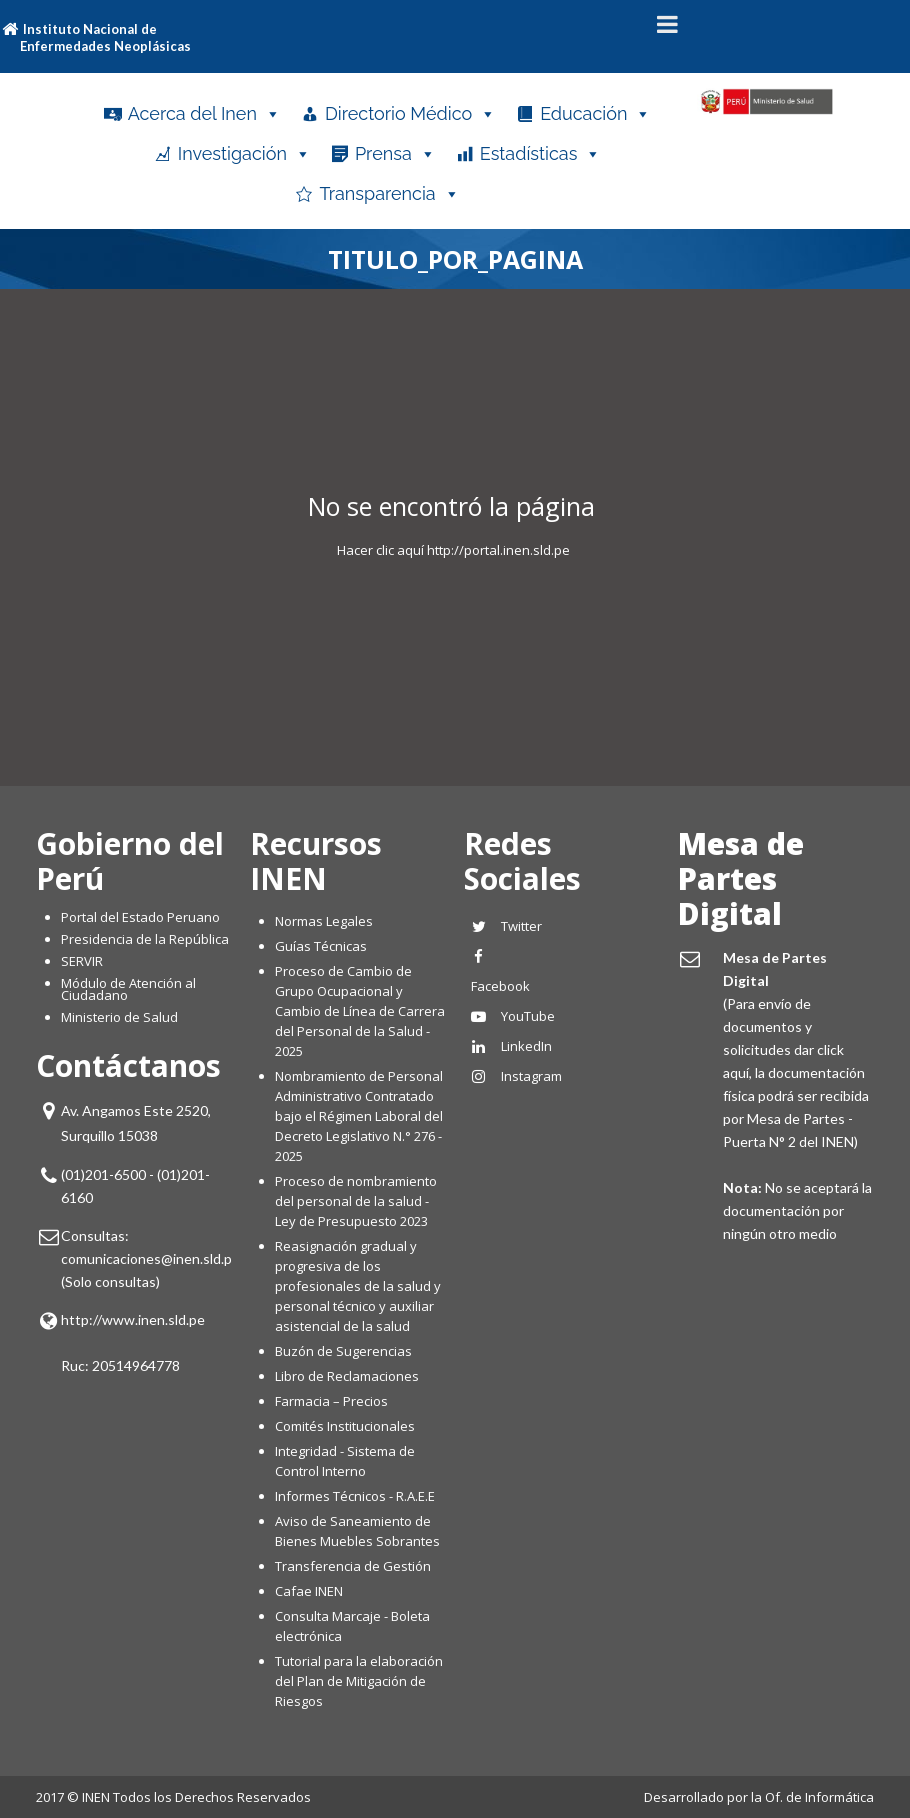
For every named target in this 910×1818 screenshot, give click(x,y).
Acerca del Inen (204, 114)
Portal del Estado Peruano (140, 917)
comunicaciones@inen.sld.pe (150, 1258)
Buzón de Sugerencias (343, 1351)
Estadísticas (541, 154)
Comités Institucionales (345, 1426)
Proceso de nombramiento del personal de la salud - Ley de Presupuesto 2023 (356, 1201)
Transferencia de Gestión (353, 1566)
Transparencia (389, 194)
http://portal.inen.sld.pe (498, 550)
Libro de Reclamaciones (348, 1376)
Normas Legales (324, 921)
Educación (595, 114)
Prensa (395, 154)
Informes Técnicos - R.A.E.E (355, 1496)
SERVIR (82, 961)
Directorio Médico (410, 114)
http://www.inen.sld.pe (133, 1319)
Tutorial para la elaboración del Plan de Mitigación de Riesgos (359, 1681)
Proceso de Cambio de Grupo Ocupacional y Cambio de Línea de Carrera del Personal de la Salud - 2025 (360, 1011)
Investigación (244, 154)
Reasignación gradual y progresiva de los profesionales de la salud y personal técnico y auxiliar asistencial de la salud (358, 1286)
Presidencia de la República (145, 939)
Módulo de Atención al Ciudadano (128, 989)
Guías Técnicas (321, 946)
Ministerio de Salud (119, 1017)
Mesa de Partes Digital (741, 878)
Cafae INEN (309, 1591)
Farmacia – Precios (331, 1401)
